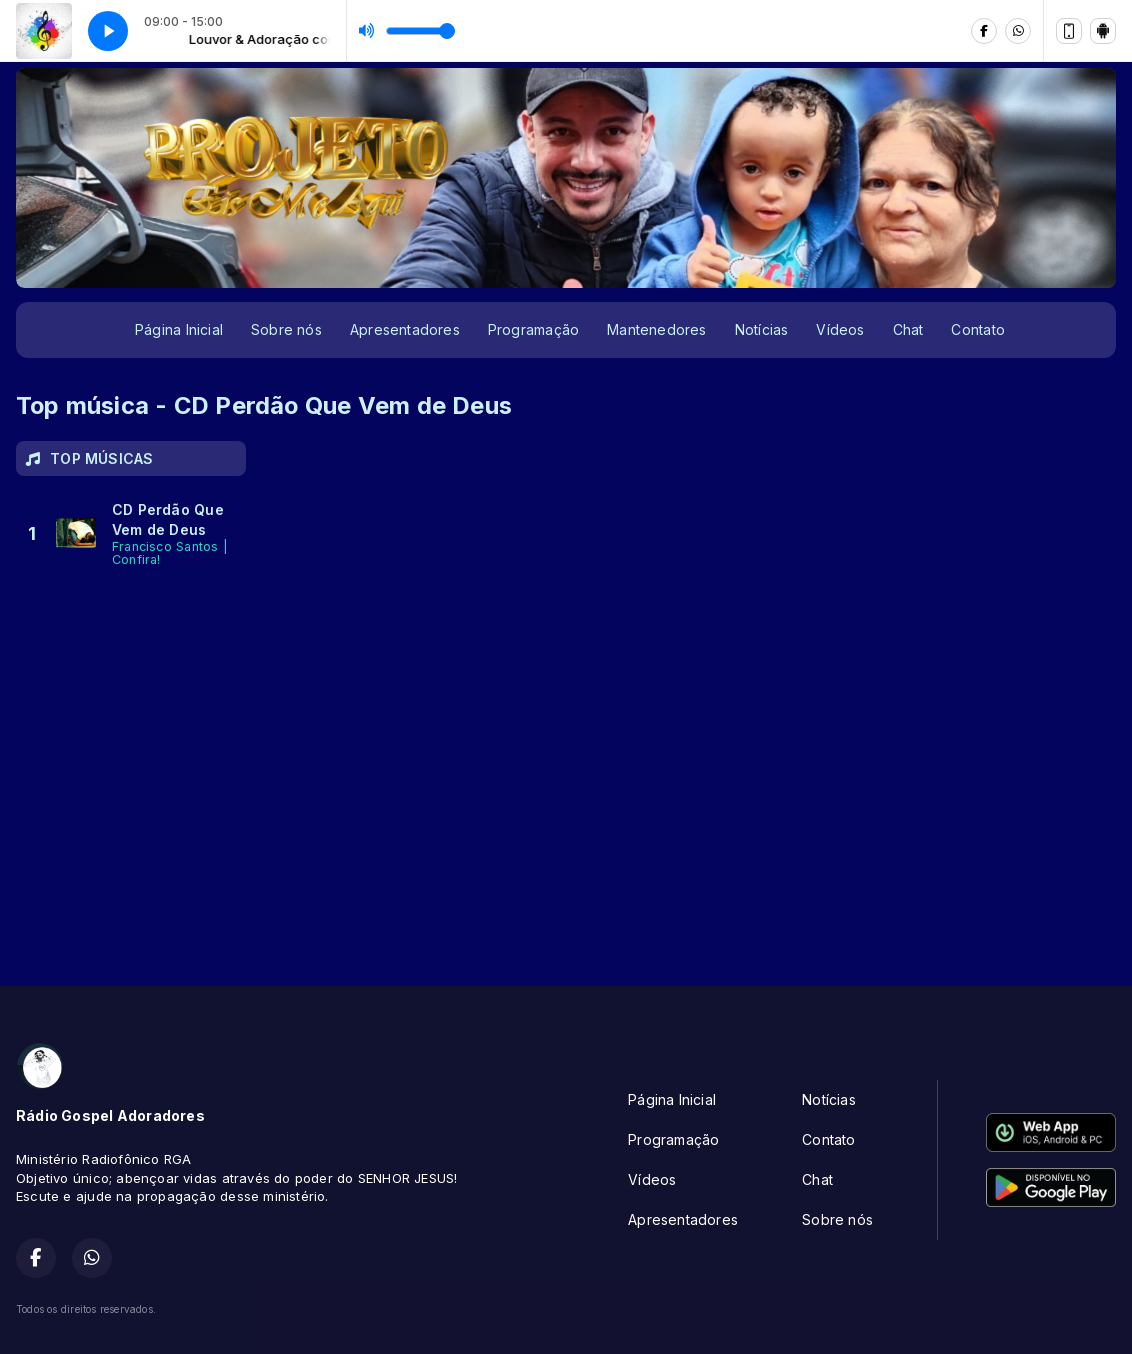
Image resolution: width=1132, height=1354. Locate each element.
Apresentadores (405, 329)
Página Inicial (179, 329)
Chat (908, 329)
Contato (977, 329)
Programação (533, 329)
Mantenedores (657, 329)
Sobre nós (286, 329)
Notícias (762, 329)
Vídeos (840, 329)
